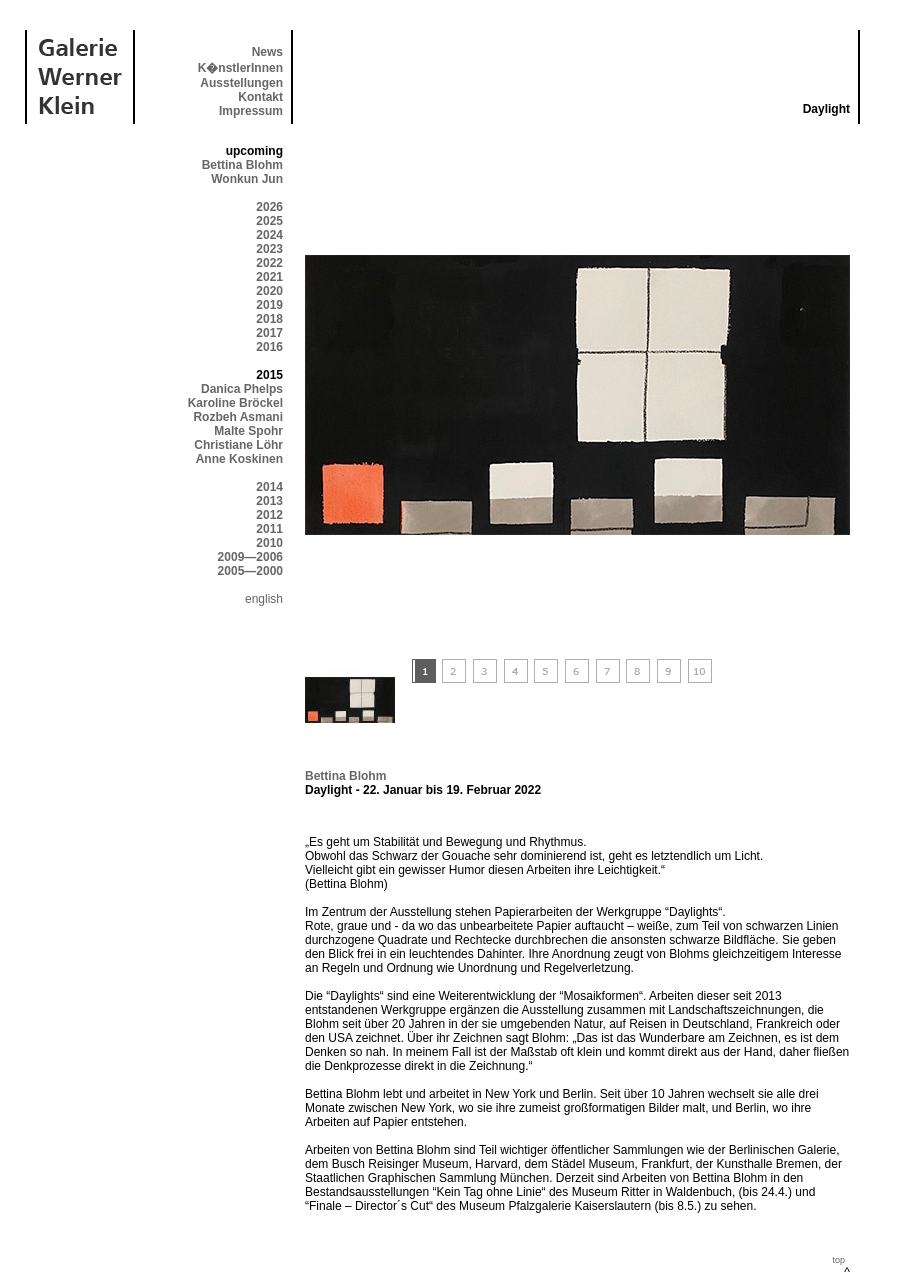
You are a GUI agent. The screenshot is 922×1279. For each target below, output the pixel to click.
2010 (269, 543)
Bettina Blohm (242, 165)
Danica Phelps (242, 389)
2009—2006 (250, 557)
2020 (269, 291)
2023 (269, 249)
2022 (269, 263)
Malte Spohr (248, 431)
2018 (269, 319)
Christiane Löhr (238, 445)
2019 (269, 305)
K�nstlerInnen (240, 68)
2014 (269, 487)
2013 (269, 501)
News (267, 52)
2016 (269, 347)
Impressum (251, 111)
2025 (269, 221)
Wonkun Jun (247, 179)
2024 (269, 235)
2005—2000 (250, 571)
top (838, 1260)
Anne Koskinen (239, 459)
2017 (269, 333)
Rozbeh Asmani (238, 417)
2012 (269, 515)
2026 (269, 207)
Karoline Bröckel (235, 403)
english (264, 599)
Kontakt (260, 97)
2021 (269, 277)
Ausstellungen (241, 83)
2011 (269, 529)
